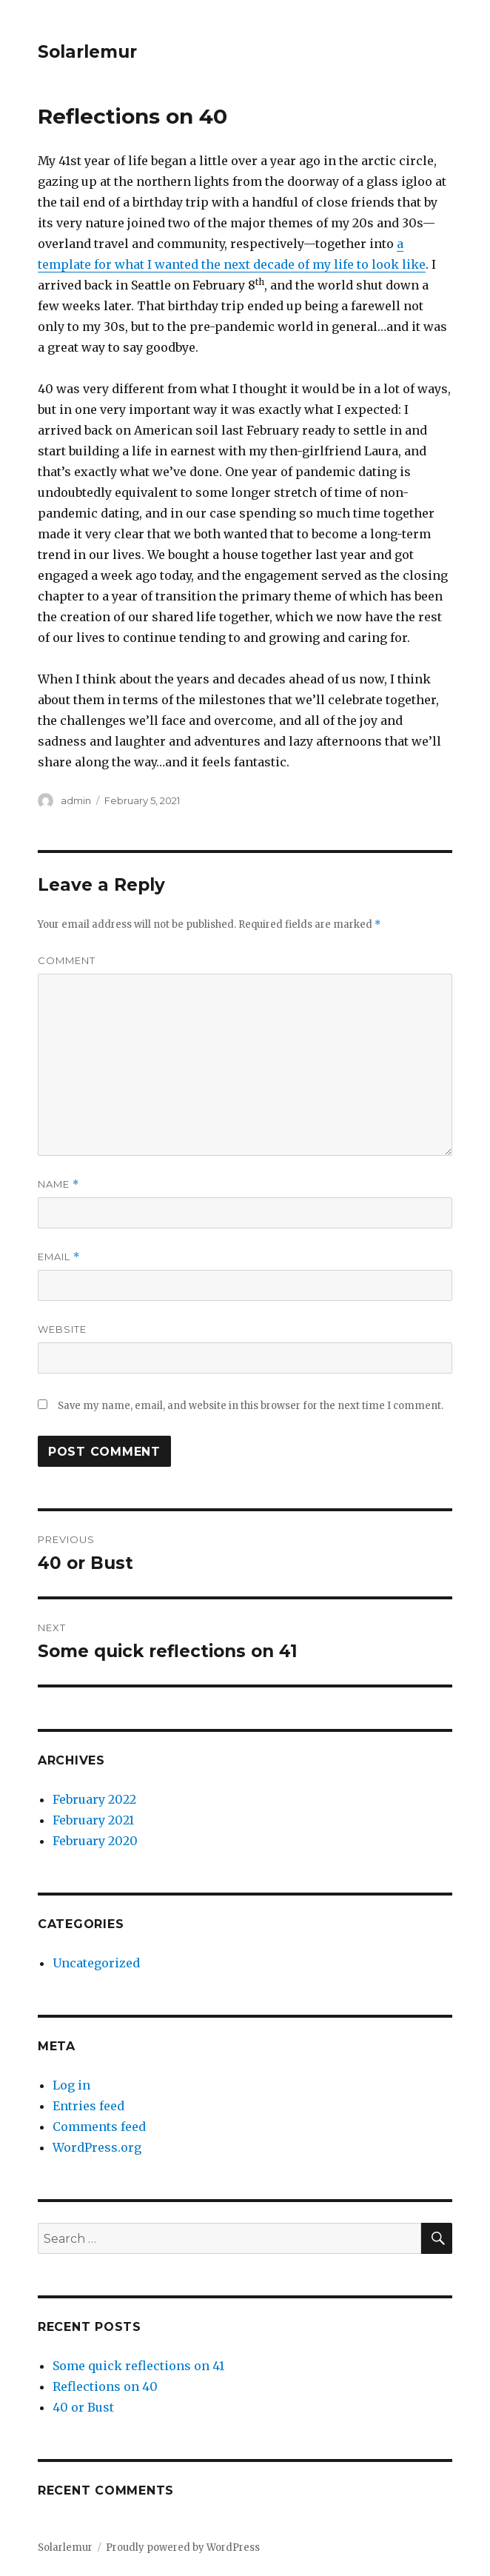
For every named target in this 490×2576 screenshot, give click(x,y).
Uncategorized (96, 1963)
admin (76, 800)
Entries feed (88, 2105)
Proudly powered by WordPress (183, 2547)
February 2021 (93, 1820)
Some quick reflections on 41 (138, 2365)
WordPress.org (97, 2147)
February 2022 (94, 1799)
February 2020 (95, 1840)
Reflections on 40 (105, 2386)
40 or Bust (83, 2407)
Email (59, 1257)
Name (58, 1184)
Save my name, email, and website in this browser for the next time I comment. (250, 1405)
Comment (66, 960)
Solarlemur (87, 51)
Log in (71, 2085)
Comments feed (99, 2126)
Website (62, 1329)
